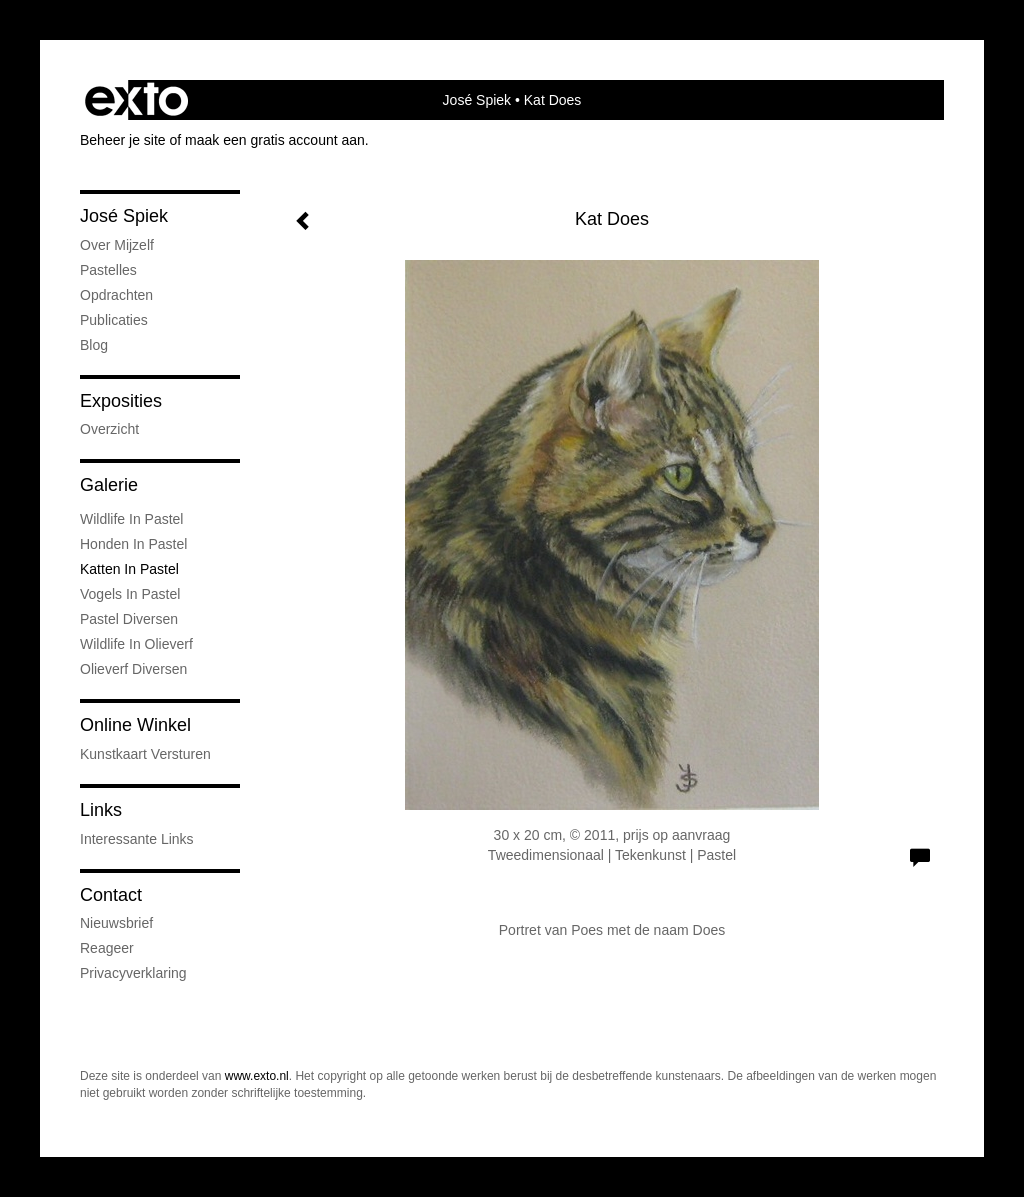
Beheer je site (123, 140)
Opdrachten (116, 295)
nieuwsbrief (116, 923)
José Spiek (477, 100)
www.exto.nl (257, 1076)
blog (94, 345)
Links (101, 810)
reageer (107, 948)
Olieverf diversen (133, 669)
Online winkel (135, 725)
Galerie (109, 485)
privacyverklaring (133, 973)
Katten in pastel (129, 569)
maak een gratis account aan (275, 140)
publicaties (114, 320)
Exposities (121, 401)
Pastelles (108, 270)
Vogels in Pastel (130, 594)
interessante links (137, 839)
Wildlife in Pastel (131, 519)
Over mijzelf (117, 245)
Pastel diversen (129, 619)
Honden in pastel (133, 544)
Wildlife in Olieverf (136, 644)
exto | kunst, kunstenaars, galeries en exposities (136, 100)
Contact (111, 895)
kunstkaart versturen (145, 754)
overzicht (109, 429)
